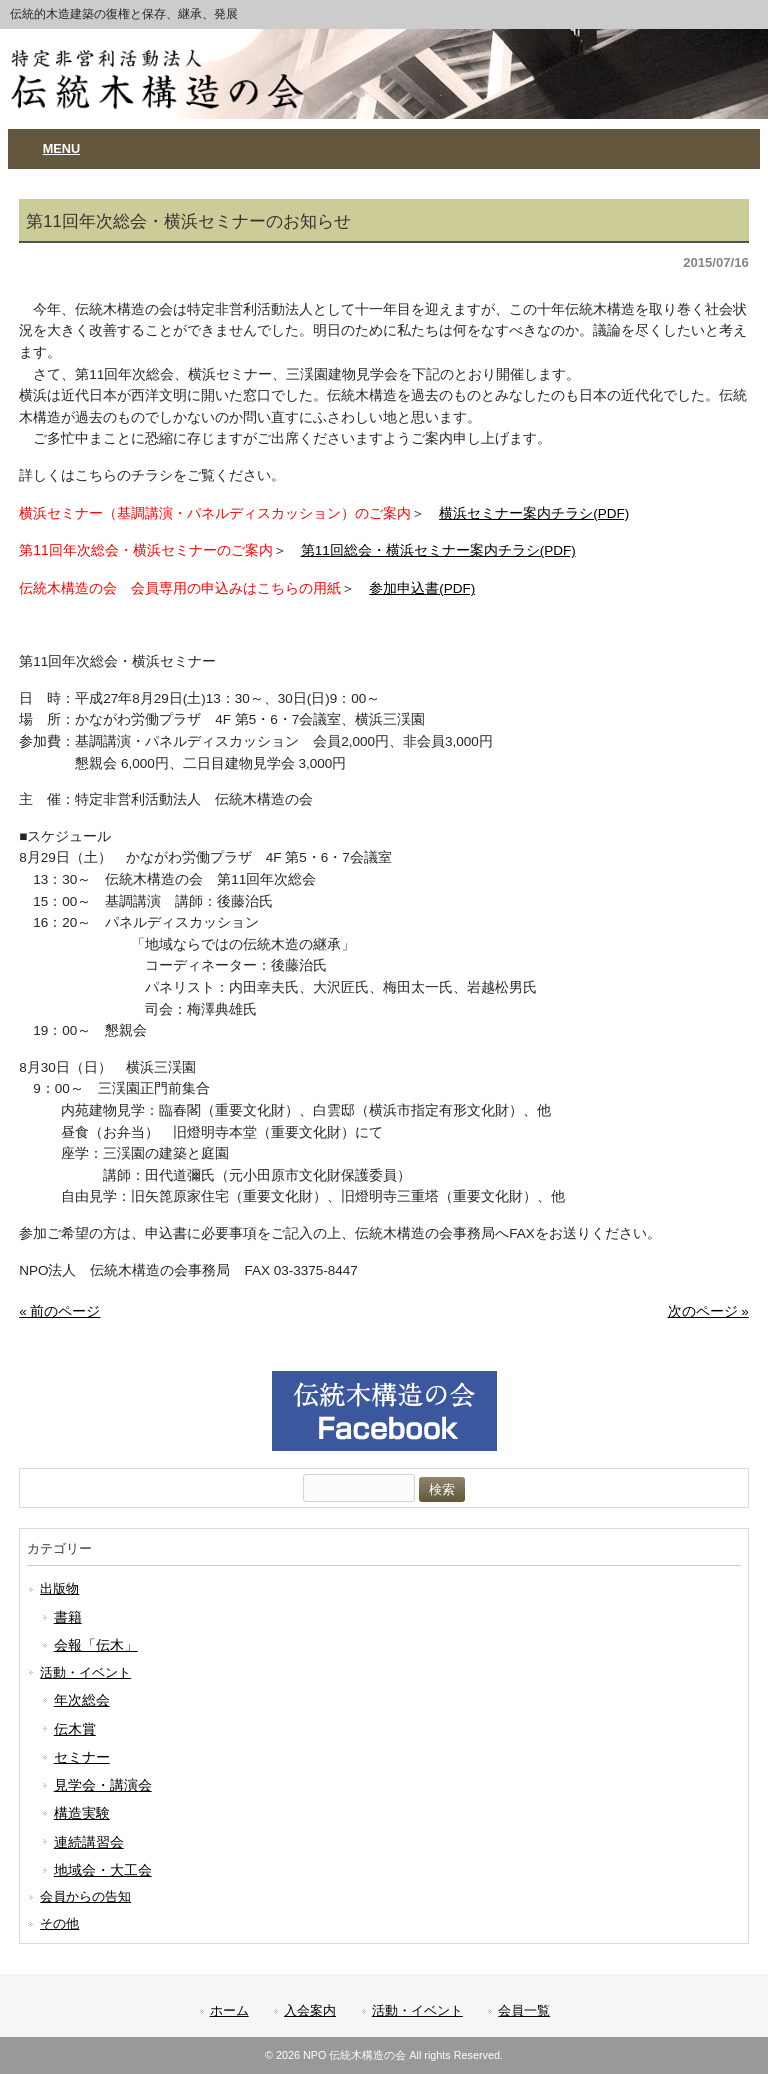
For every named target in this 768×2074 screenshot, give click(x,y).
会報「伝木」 (96, 1645)
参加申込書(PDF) (422, 588)
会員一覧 (524, 2010)
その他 (59, 1923)
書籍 (68, 1617)
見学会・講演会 (103, 1785)
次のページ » (708, 1311)
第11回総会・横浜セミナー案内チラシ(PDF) (438, 550)
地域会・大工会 (103, 1870)
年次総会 (82, 1700)
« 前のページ (59, 1311)
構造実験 (82, 1813)
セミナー (82, 1757)
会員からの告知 (85, 1896)
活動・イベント (85, 1672)
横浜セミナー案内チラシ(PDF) (534, 513)
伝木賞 (75, 1729)
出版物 (59, 1588)
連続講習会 (89, 1842)
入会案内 (310, 2010)
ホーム (229, 2010)
